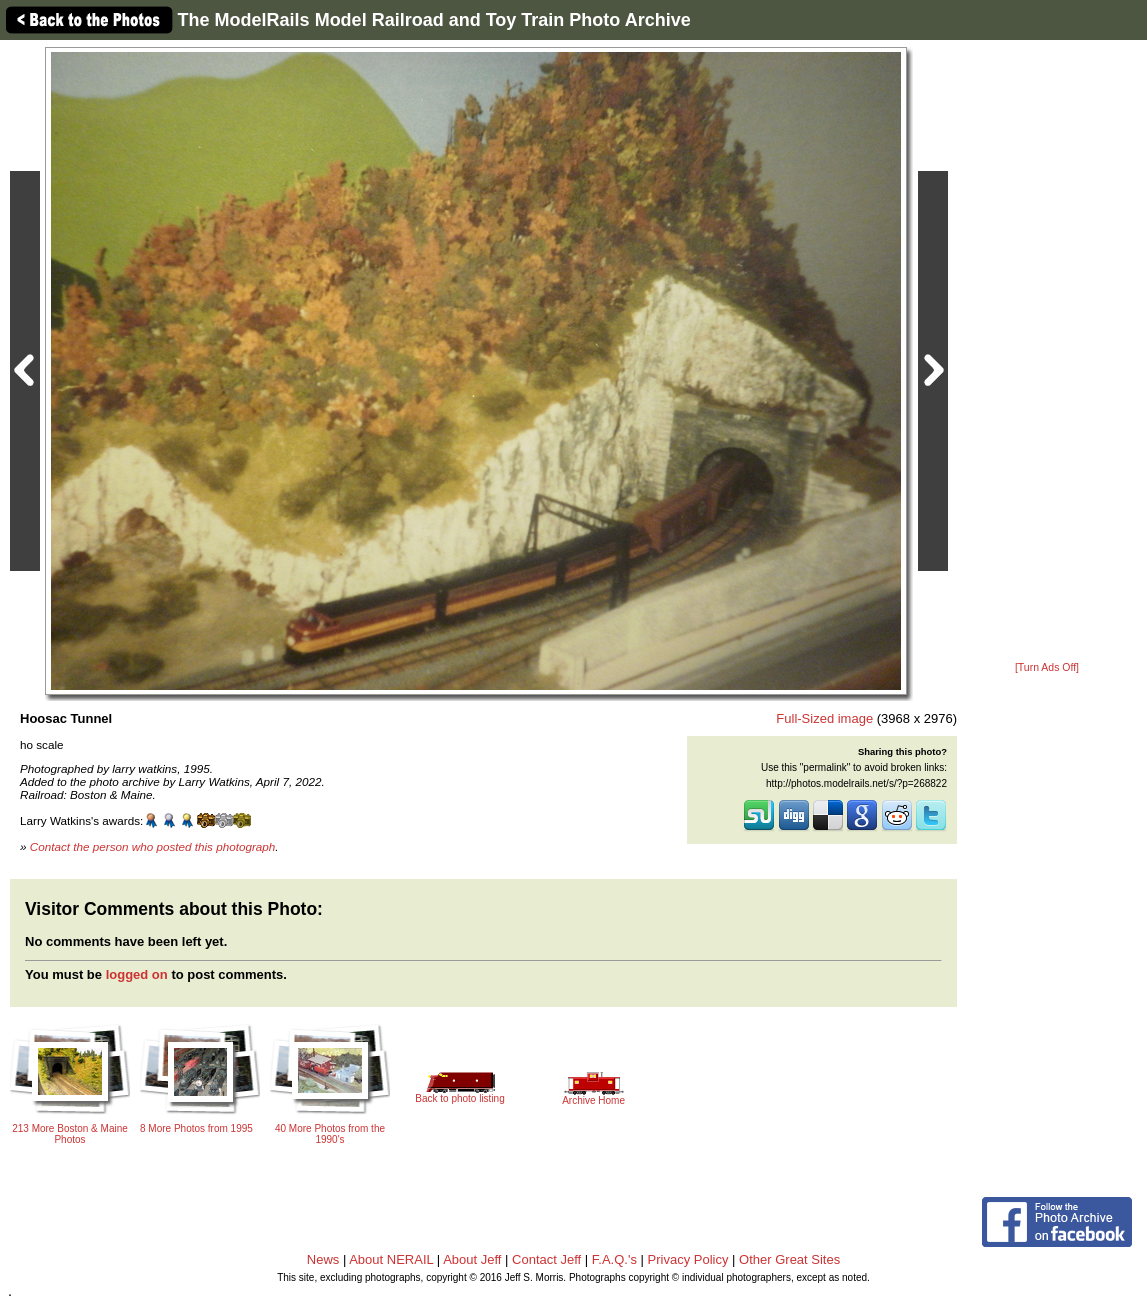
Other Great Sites (789, 1259)
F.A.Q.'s (614, 1259)
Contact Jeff (546, 1259)
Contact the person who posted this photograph (153, 846)
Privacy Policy (688, 1259)
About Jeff (472, 1259)
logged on (137, 974)
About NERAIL (391, 1259)
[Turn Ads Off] (1047, 667)
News (323, 1259)
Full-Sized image (824, 718)
